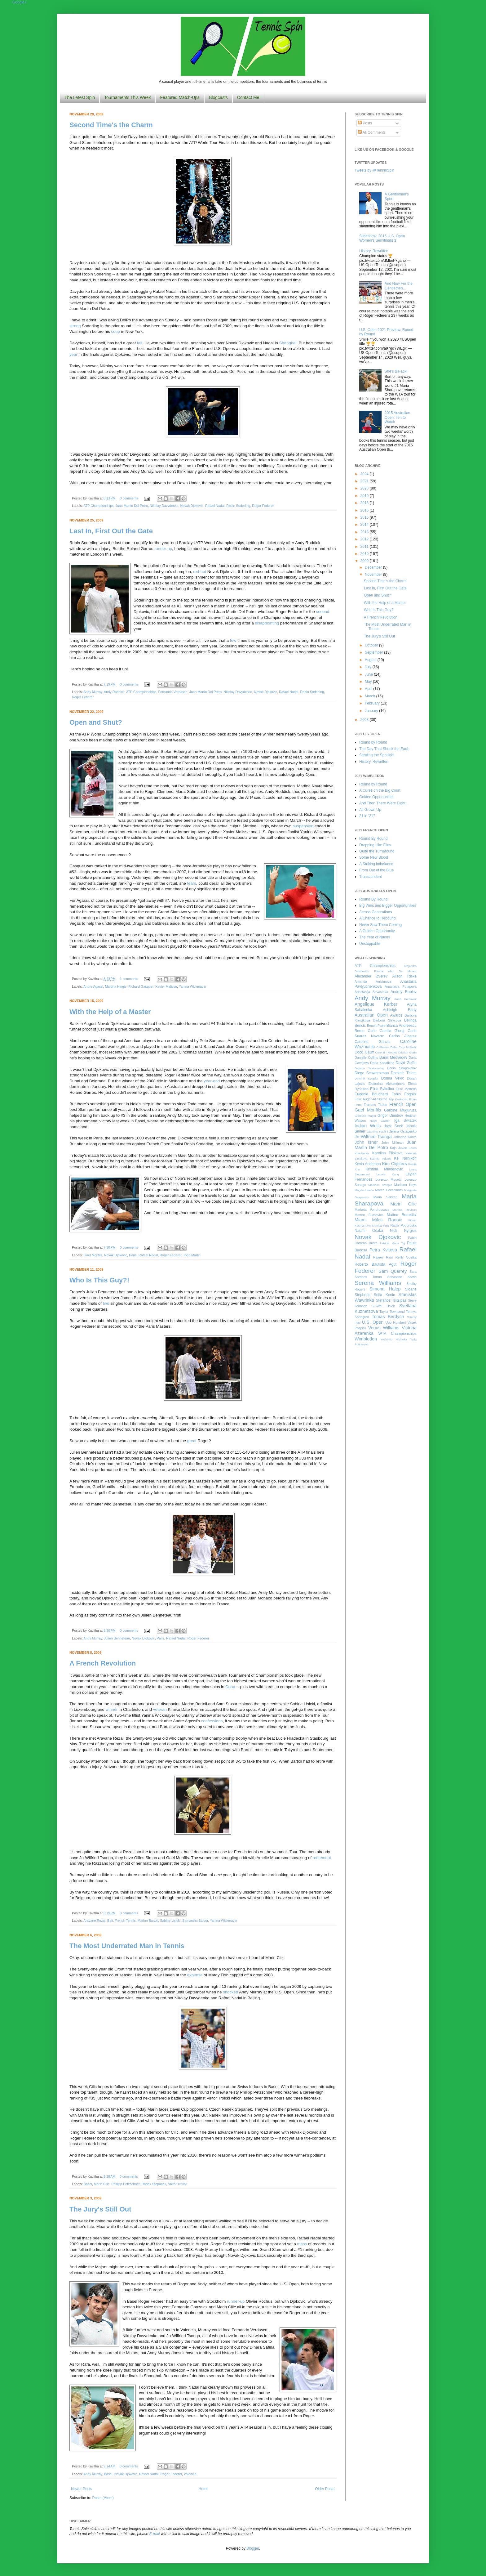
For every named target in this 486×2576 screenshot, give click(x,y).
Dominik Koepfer (366, 1078)
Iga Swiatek (405, 1120)
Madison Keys (405, 1185)
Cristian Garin (407, 1052)
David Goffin (406, 1063)
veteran (160, 1709)
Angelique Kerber (376, 1004)
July (369, 667)
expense (195, 1975)
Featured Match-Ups (180, 97)
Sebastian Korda (402, 1277)
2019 (365, 496)
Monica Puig (380, 1225)
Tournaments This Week (127, 97)
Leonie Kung (387, 1174)
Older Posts (324, 2489)
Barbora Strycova (387, 1020)
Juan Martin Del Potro (132, 506)
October (372, 645)
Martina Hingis (115, 986)
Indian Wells (368, 1125)
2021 (365, 481)
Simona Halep (385, 1288)
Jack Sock (393, 1126)
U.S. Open (372, 1322)
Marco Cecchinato (389, 1190)
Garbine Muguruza (400, 1110)
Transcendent (370, 876)
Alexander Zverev (371, 976)
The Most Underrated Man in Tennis (126, 1946)
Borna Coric (366, 1031)
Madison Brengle (380, 1185)
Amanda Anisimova (373, 981)
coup (115, 331)
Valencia (190, 2474)
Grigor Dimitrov (390, 1115)
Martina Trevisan (404, 1209)
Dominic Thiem (404, 1073)
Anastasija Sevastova (371, 992)
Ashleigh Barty (400, 1010)
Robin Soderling (238, 506)
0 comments (129, 498)
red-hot (199, 571)
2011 (365, 546)
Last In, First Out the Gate (111, 531)
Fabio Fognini (404, 1094)
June (369, 674)
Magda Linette (364, 1190)
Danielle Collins (366, 1057)
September (374, 652)
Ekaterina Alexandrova (386, 1083)
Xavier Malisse (166, 986)
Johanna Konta (405, 1137)
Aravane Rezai (94, 1920)
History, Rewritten (373, 251)
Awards (396, 1015)
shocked (230, 1992)
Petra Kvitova (383, 1249)
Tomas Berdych (388, 1316)
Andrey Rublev (404, 992)
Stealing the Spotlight (376, 755)
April (369, 688)
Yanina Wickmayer (192, 986)
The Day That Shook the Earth (384, 749)
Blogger (252, 2548)
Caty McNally (408, 1047)
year (73, 354)
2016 (365, 510)
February (373, 703)
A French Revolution (102, 1663)
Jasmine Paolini (377, 1131)
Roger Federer (263, 506)
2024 (365, 474)
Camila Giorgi (392, 1031)
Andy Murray (92, 692)
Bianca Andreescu (402, 1025)
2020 (365, 488)
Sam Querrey (393, 1271)
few (233, 640)
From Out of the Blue (376, 870)
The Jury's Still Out (100, 2209)
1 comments (129, 979)
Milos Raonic (387, 1219)
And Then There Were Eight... (384, 803)
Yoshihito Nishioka (393, 1339)
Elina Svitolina (382, 1089)
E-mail (154, 2534)
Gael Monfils (93, 1255)
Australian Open (371, 1015)
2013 (365, 532)
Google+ (19, 2)
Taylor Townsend (391, 1311)
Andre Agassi (93, 986)
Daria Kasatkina (382, 1063)
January (372, 711)
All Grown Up (370, 809)
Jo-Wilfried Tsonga (373, 1136)
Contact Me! (248, 97)
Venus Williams (384, 1327)
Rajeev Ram (383, 1257)
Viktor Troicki (177, 2184)
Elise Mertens (406, 1089)
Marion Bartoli (148, 1920)
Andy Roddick (114, 692)
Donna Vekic (392, 1078)
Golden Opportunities (376, 797)
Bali (110, 1920)
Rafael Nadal (214, 506)
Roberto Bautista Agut (375, 1264)
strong (75, 326)
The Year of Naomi (374, 937)
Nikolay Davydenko (164, 506)
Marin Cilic (101, 2184)
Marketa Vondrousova (372, 1209)
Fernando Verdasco (173, 692)
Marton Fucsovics (369, 1215)
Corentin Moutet (386, 1052)
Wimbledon (366, 1338)
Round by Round (373, 742)
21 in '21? (367, 816)
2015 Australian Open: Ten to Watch (397, 417)
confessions (212, 1721)
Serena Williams (378, 1283)
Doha (230, 1686)
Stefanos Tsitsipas (391, 1300)
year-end (212, 1081)
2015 (365, 517)
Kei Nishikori (405, 1158)
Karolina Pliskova (387, 1153)
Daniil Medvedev (393, 1057)
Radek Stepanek (153, 2184)
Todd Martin (192, 1255)
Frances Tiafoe (375, 1105)
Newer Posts (81, 2489)
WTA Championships (397, 1333)
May (369, 681)
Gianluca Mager (365, 1115)
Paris (133, 1255)
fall (139, 343)
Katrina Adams (380, 1158)
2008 (365, 720)
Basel (88, 2184)
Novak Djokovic (191, 506)
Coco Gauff (364, 1052)
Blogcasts (218, 97)
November (374, 574)
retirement (322, 1857)
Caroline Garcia (372, 1042)
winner (112, 1709)
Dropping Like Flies (375, 845)
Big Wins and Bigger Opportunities (387, 905)
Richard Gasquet (140, 986)
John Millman (393, 1142)
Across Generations (375, 912)
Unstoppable (369, 943)
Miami (360, 1219)
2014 (365, 524)
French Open (403, 1104)
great (192, 1440)
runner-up (163, 548)
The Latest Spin (79, 97)
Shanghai (288, 343)
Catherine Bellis (386, 1047)
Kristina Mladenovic (384, 1169)
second (322, 611)
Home (204, 2489)
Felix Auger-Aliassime (371, 1099)
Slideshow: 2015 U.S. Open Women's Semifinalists (382, 238)
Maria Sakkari (385, 1197)
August (371, 660)
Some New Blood (373, 857)
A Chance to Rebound (377, 918)
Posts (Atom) (102, 2498)
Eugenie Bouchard (371, 1094)
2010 (365, 554)
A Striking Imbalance (376, 864)
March (370, 696)
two (106, 1303)
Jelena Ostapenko (403, 1131)
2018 (365, 503)
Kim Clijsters (394, 1163)
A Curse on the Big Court (379, 790)
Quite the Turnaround (376, 851)
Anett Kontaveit (405, 999)
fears (191, 883)
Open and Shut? (95, 722)
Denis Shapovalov (402, 1068)
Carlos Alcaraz (403, 1036)
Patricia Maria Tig (392, 1243)
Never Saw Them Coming (380, 925)
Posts (365, 123)
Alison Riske (404, 976)
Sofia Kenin (384, 1295)
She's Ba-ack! (396, 371)
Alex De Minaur (402, 971)
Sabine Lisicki (170, 1920)
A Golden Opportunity (377, 931)
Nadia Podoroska (403, 1225)
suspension (303, 826)
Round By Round (373, 838)
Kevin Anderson (368, 1164)
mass (302, 2244)
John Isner (366, 1142)
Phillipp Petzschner (125, 2184)
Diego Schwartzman (372, 1073)
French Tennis (125, 1920)
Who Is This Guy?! (99, 1280)
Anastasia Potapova (401, 986)
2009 (365, 561)
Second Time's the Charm (111, 125)
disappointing (267, 623)
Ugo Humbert (395, 1322)
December (374, 567)
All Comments (372, 132)
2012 (365, 539)
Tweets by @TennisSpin (374, 170)
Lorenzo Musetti (389, 1179)
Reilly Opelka (406, 1257)
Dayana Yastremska (369, 1068)
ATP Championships (98, 506)
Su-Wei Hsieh (383, 1306)
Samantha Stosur (195, 1920)
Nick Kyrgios (403, 1230)
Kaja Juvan (398, 1148)
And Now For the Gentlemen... (399, 285)
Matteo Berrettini (402, 1215)
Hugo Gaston (380, 1120)
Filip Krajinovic (398, 1099)
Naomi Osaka (369, 1230)
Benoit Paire (376, 1025)
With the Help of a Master (110, 1012)
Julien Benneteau (117, 1638)
